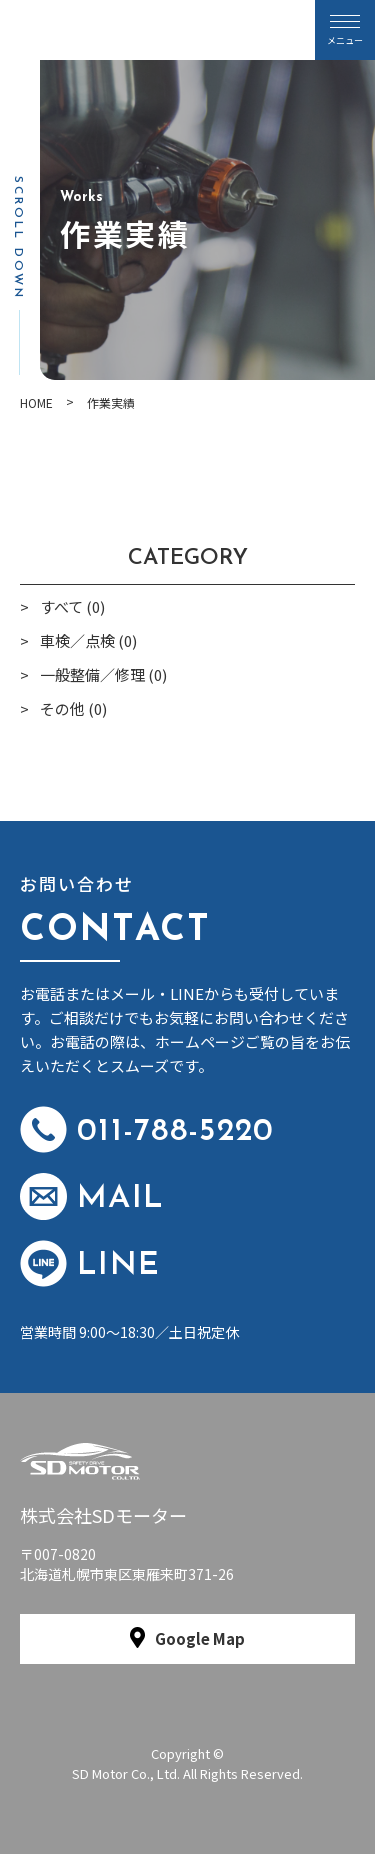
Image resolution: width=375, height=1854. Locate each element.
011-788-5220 (147, 1130)
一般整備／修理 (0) (103, 674)
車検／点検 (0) (88, 640)
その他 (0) (73, 708)
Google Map (200, 1638)
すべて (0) (72, 606)
